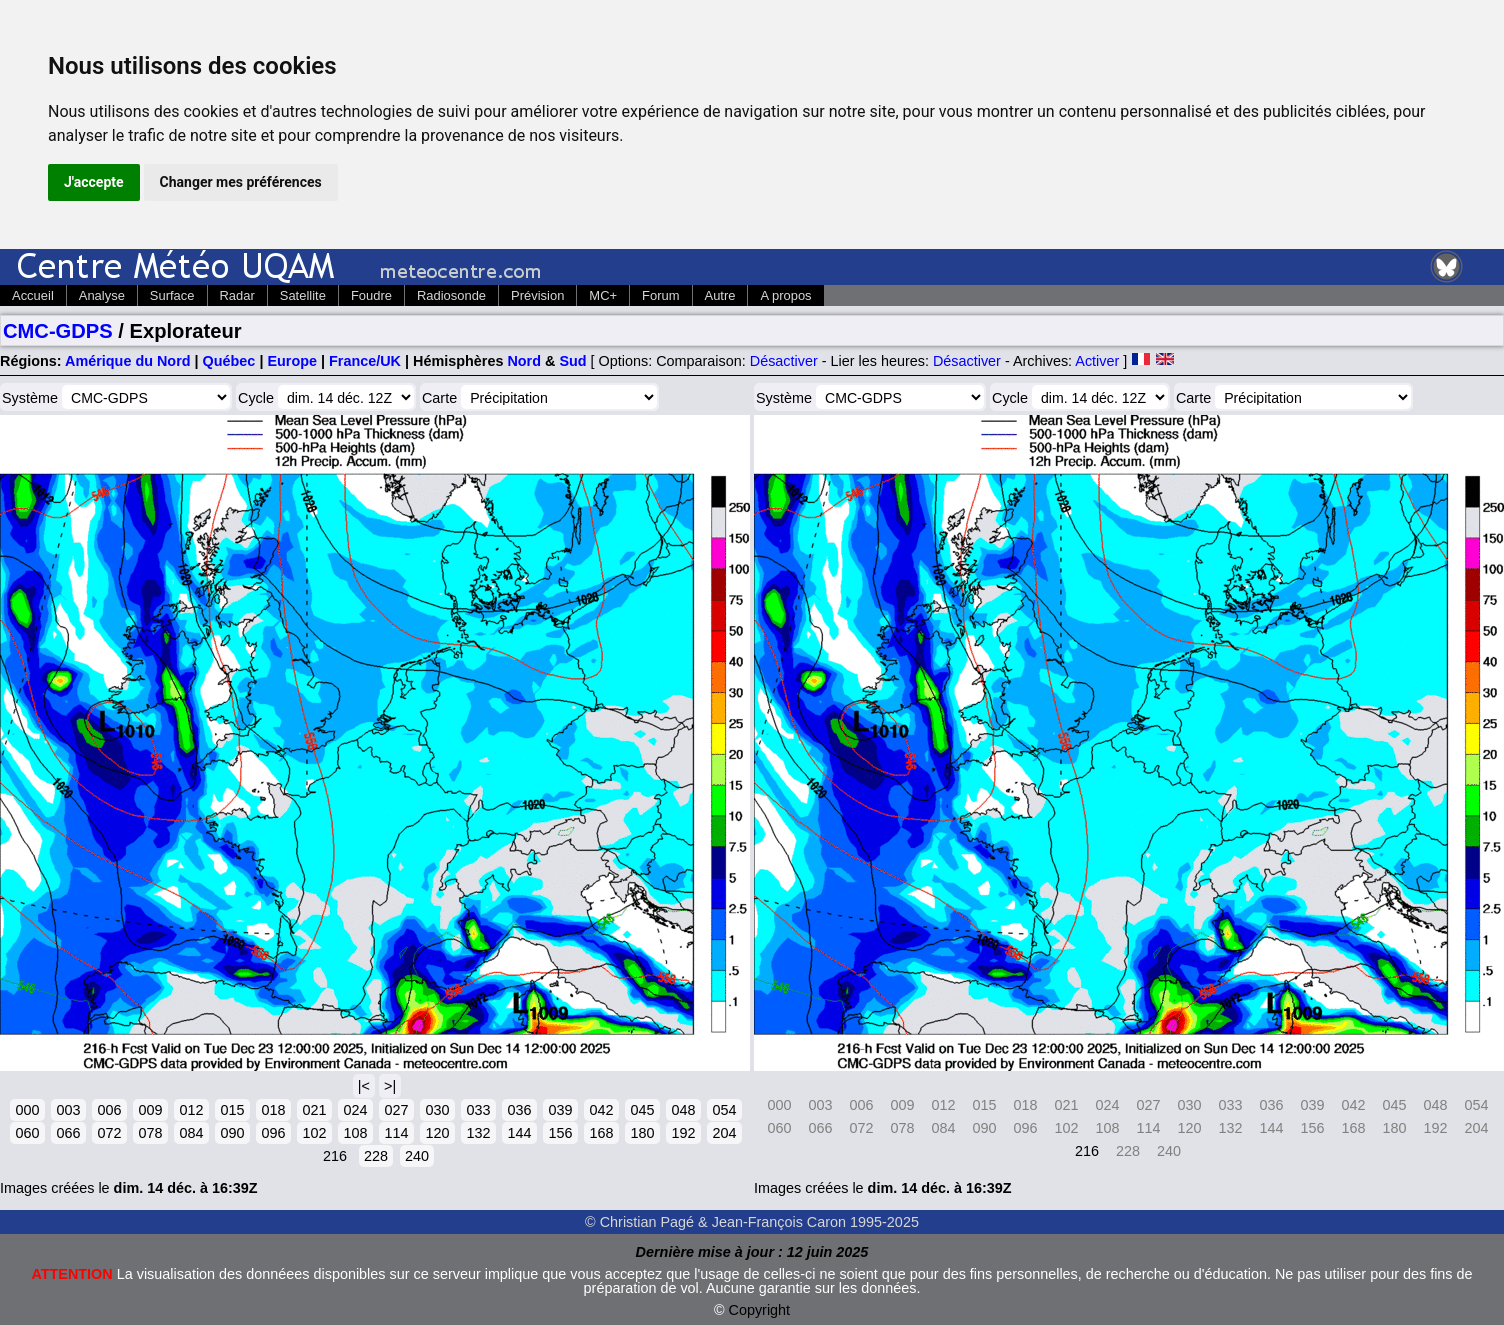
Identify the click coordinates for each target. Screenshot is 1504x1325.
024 (355, 1110)
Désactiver (784, 361)
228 (376, 1156)
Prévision (537, 295)
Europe (292, 361)
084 (191, 1133)
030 (437, 1110)
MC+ (603, 295)
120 (437, 1133)
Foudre (371, 295)
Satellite (303, 295)
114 (396, 1133)
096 (273, 1133)
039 (560, 1110)
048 (683, 1110)
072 (109, 1133)
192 (683, 1133)
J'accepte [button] (94, 182)
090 (232, 1133)
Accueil (33, 295)
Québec (229, 361)
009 (150, 1110)
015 (232, 1110)
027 (396, 1110)
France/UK (365, 361)
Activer (1097, 361)
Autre (720, 295)
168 (601, 1133)
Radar (237, 295)
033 (478, 1110)
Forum (660, 295)
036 (519, 1110)
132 (478, 1133)
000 (27, 1110)
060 (27, 1133)
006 (109, 1110)
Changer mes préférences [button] (241, 182)
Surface (172, 295)
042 (601, 1110)
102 (314, 1133)
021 (314, 1110)
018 (273, 1110)
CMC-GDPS (58, 331)
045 (642, 1110)
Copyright (760, 1310)
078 (150, 1133)
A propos (785, 295)
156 (560, 1133)
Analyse (102, 295)
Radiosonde (451, 295)
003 (68, 1110)
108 (355, 1133)
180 (642, 1133)
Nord (524, 361)
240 (417, 1156)
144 (519, 1133)
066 (68, 1133)
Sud (572, 361)
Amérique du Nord (128, 361)
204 (724, 1133)
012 (191, 1110)
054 (724, 1110)
